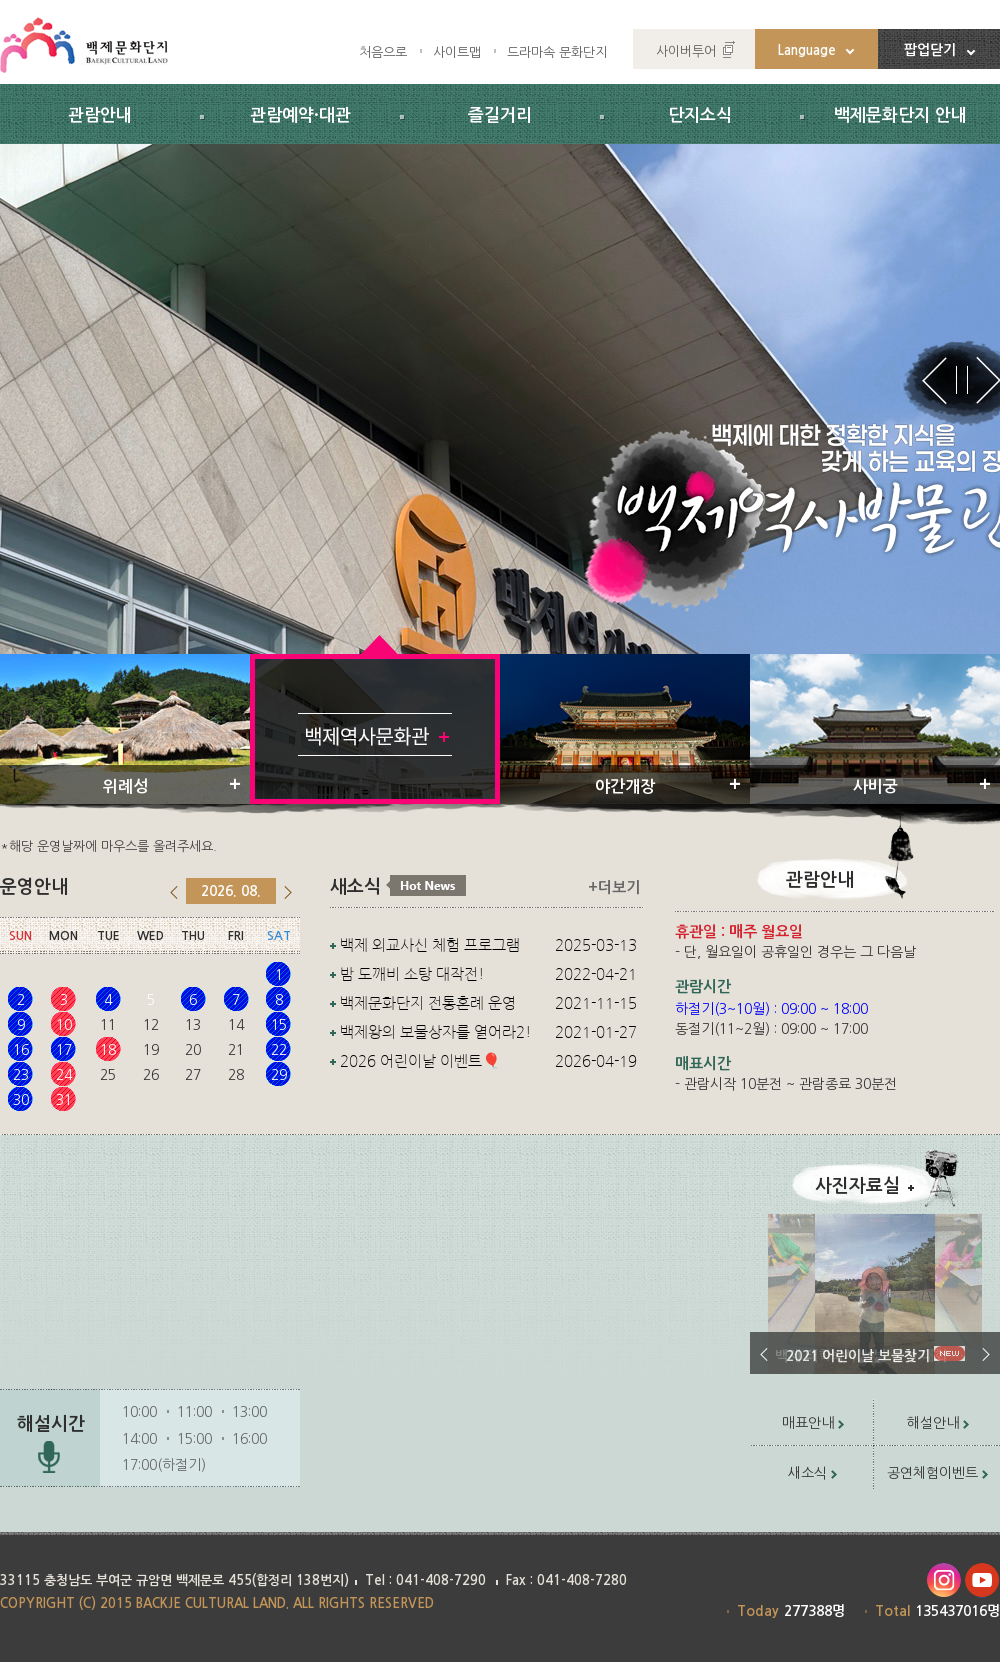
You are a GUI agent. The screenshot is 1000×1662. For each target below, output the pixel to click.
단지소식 (700, 115)
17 (64, 1050)
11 (108, 1025)
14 (236, 1025)
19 (151, 1050)
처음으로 (383, 52)
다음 (986, 1354)
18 (108, 1050)
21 (236, 1050)
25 (108, 1075)
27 (193, 1075)
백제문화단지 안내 (900, 115)
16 (21, 1050)
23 (21, 1075)
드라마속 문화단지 (557, 52)
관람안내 (100, 115)
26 (151, 1075)
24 (64, 1075)
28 (236, 1075)
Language (807, 50)
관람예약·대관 (300, 115)
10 (64, 1025)
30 (21, 1100)
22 (279, 1050)
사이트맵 (457, 52)
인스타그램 (943, 1580)
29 (279, 1075)
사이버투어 (686, 51)
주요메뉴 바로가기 (0, 0)
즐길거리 (500, 115)
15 (279, 1025)
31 (64, 1100)
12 (151, 1025)
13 (193, 1025)
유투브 (982, 1580)
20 (193, 1050)
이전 (764, 1354)
